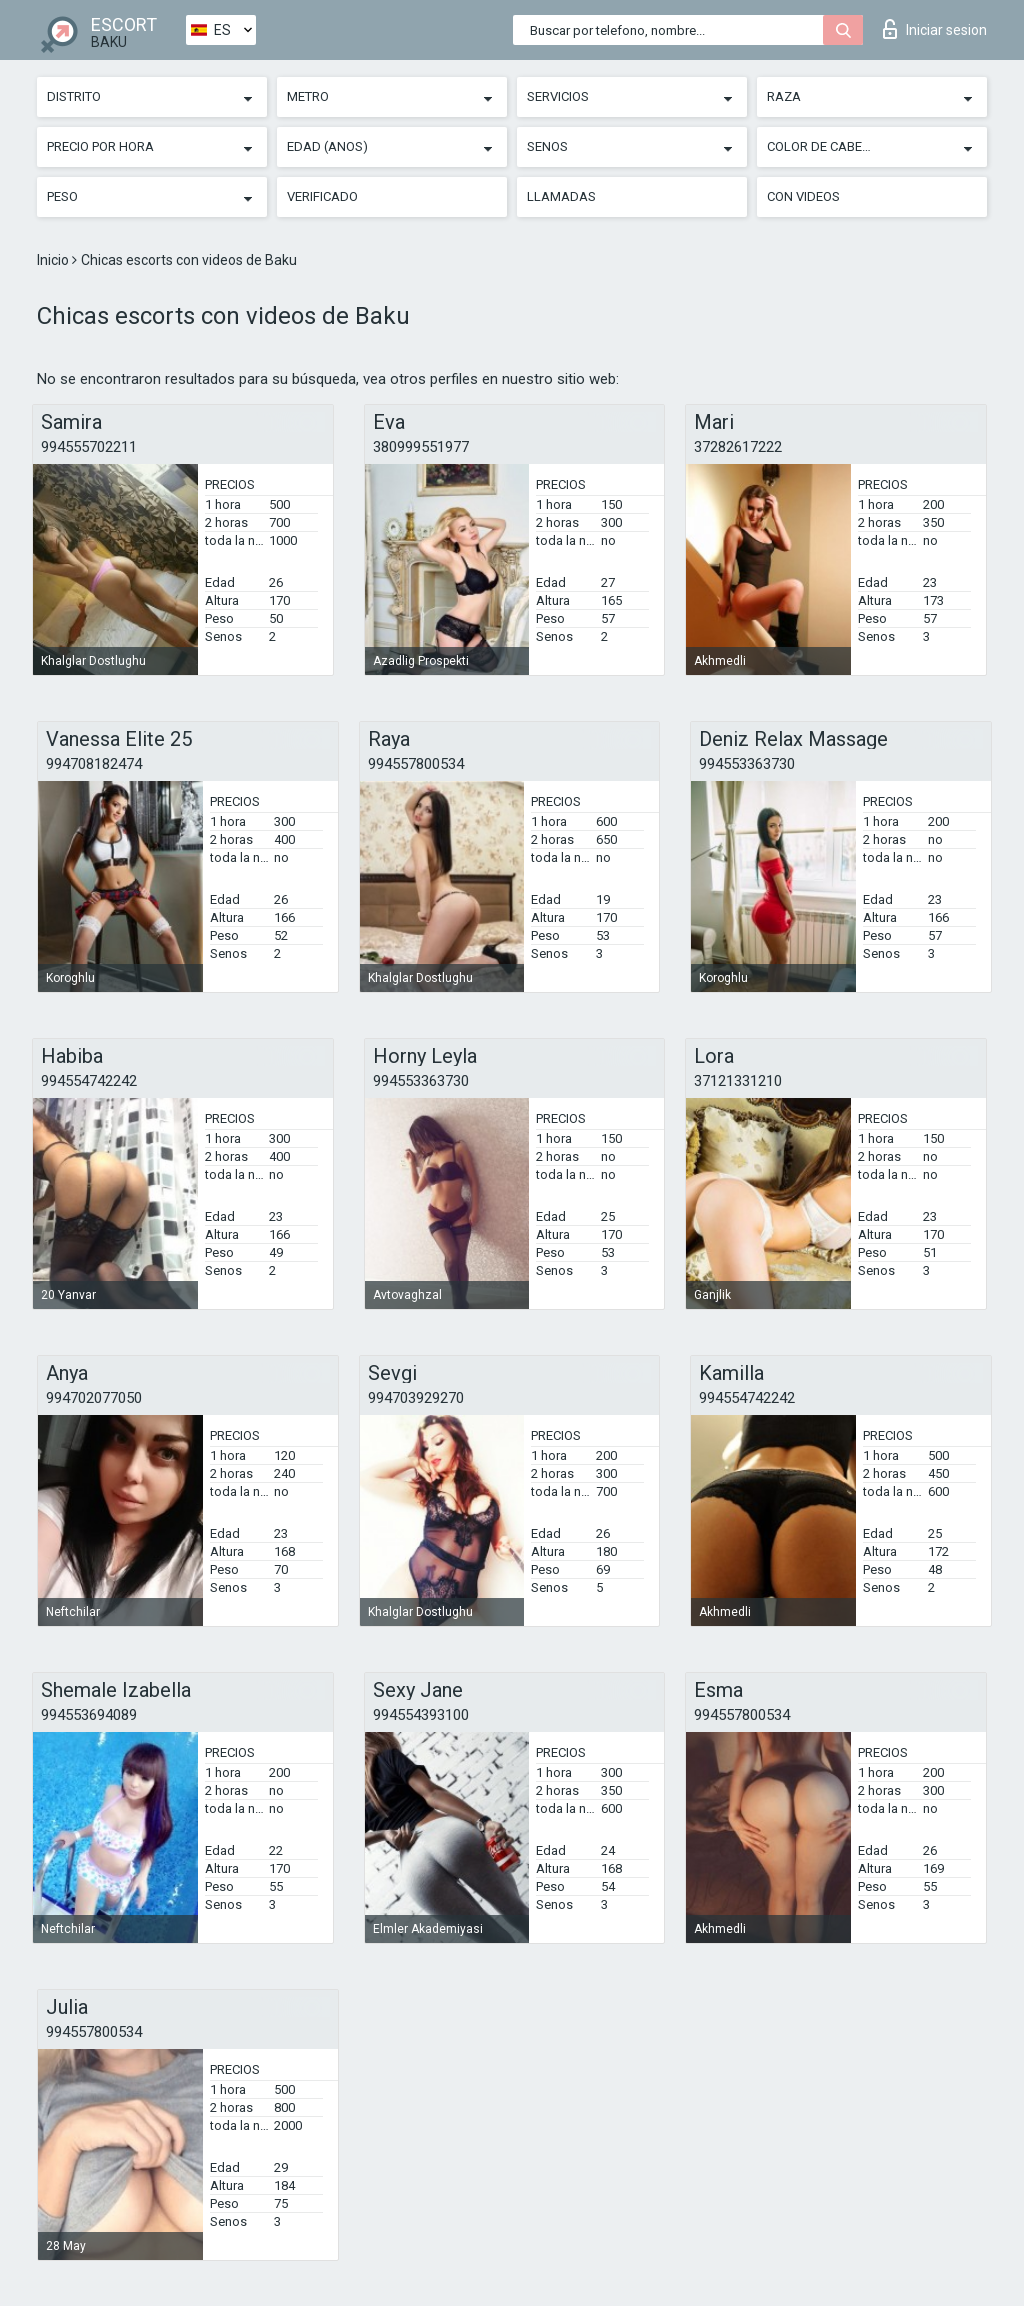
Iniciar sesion (935, 29)
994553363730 (747, 764)
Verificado (322, 196)
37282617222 (738, 447)
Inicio (54, 260)
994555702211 (89, 447)
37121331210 (738, 1081)
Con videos (803, 196)
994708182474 (94, 764)
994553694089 (89, 1715)
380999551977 (421, 447)
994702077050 (94, 1398)
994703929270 (416, 1398)
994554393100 (421, 1715)
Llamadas (561, 196)
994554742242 (89, 1081)
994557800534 (416, 764)
